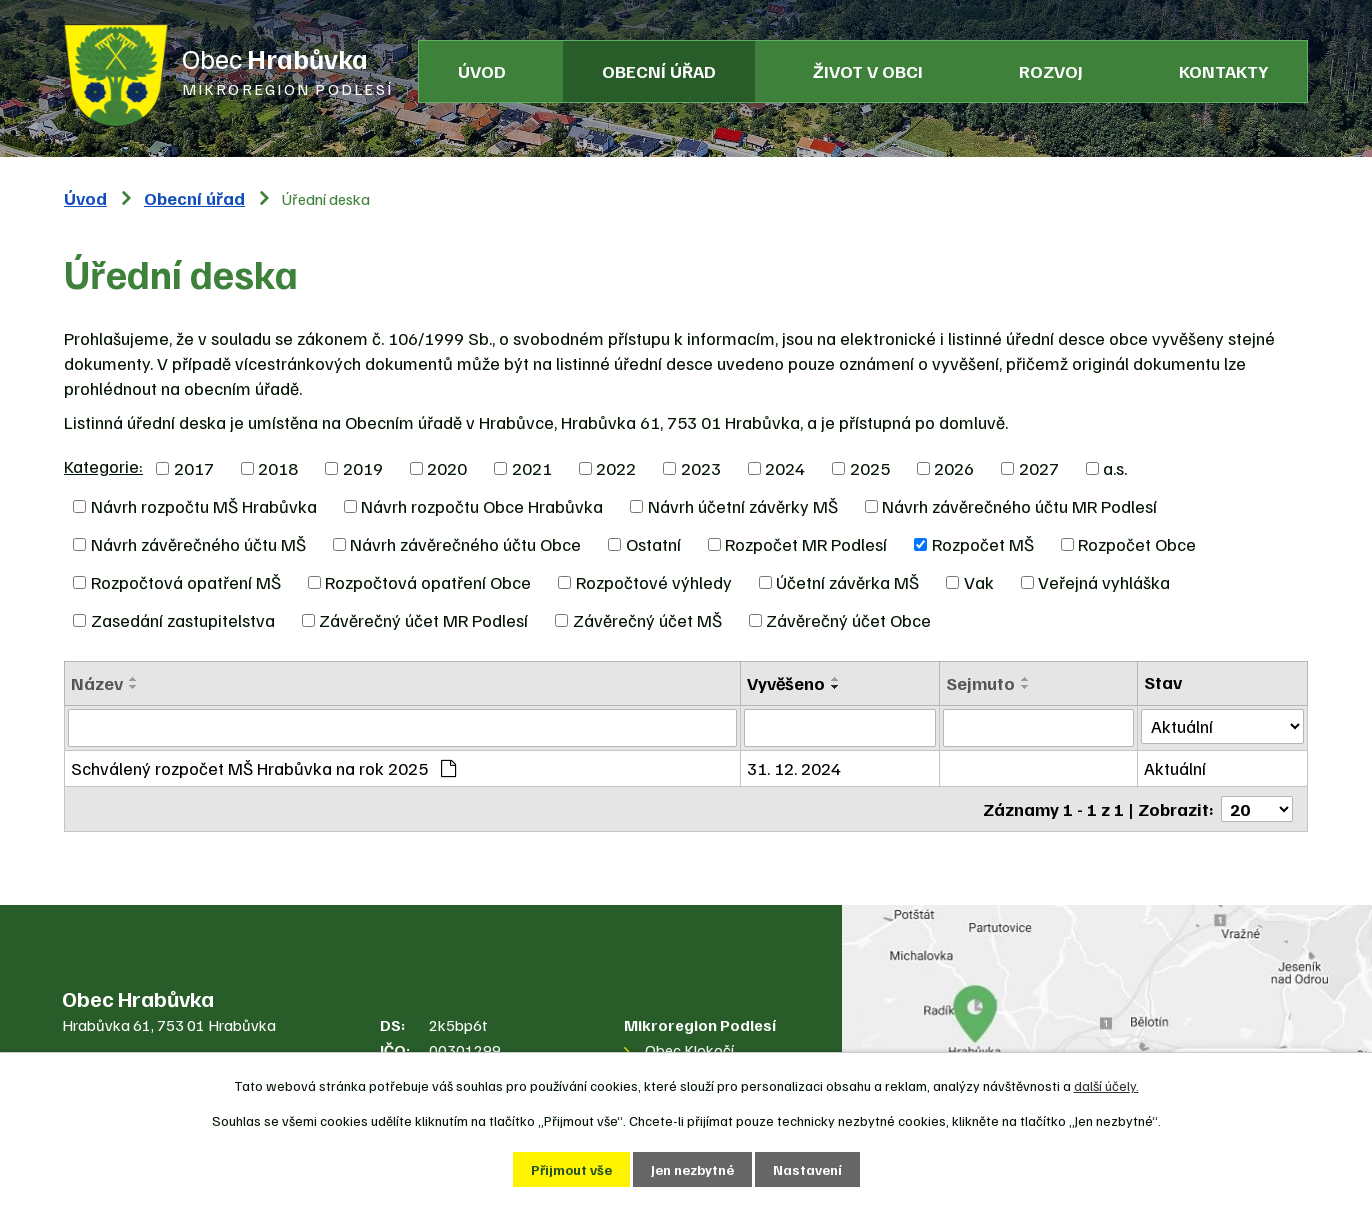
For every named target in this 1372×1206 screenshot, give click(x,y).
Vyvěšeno (786, 683)
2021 (532, 468)
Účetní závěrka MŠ (847, 582)
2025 (870, 468)
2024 (785, 468)
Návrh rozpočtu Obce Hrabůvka (482, 506)
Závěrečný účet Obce (848, 620)
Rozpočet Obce (1137, 544)
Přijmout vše (571, 1169)
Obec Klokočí (689, 1050)
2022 (616, 468)
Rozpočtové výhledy (654, 582)
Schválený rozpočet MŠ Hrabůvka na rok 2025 (263, 768)
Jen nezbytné (692, 1169)
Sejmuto (980, 683)
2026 (954, 468)
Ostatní (653, 544)
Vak (979, 582)
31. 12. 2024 (794, 768)
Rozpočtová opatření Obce (428, 582)
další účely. (1106, 1085)
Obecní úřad (659, 71)
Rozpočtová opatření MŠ (186, 582)
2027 (1039, 468)
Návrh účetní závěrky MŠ (743, 506)
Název (97, 683)
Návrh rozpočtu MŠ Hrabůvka (204, 506)
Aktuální (1175, 768)
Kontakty (1223, 71)
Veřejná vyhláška (1104, 582)
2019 (363, 468)
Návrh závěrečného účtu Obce (465, 544)
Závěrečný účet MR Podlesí (423, 620)
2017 (194, 468)
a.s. (1115, 468)
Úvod (482, 71)
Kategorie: (103, 466)
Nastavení (807, 1169)
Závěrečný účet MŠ (647, 620)
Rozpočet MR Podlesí (806, 544)
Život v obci (868, 71)
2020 (447, 468)
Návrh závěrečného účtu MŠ (198, 544)
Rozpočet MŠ (983, 544)
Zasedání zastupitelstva (183, 620)
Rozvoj (1051, 71)
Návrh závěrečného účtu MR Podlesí (1019, 506)
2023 (701, 468)
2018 (278, 468)
